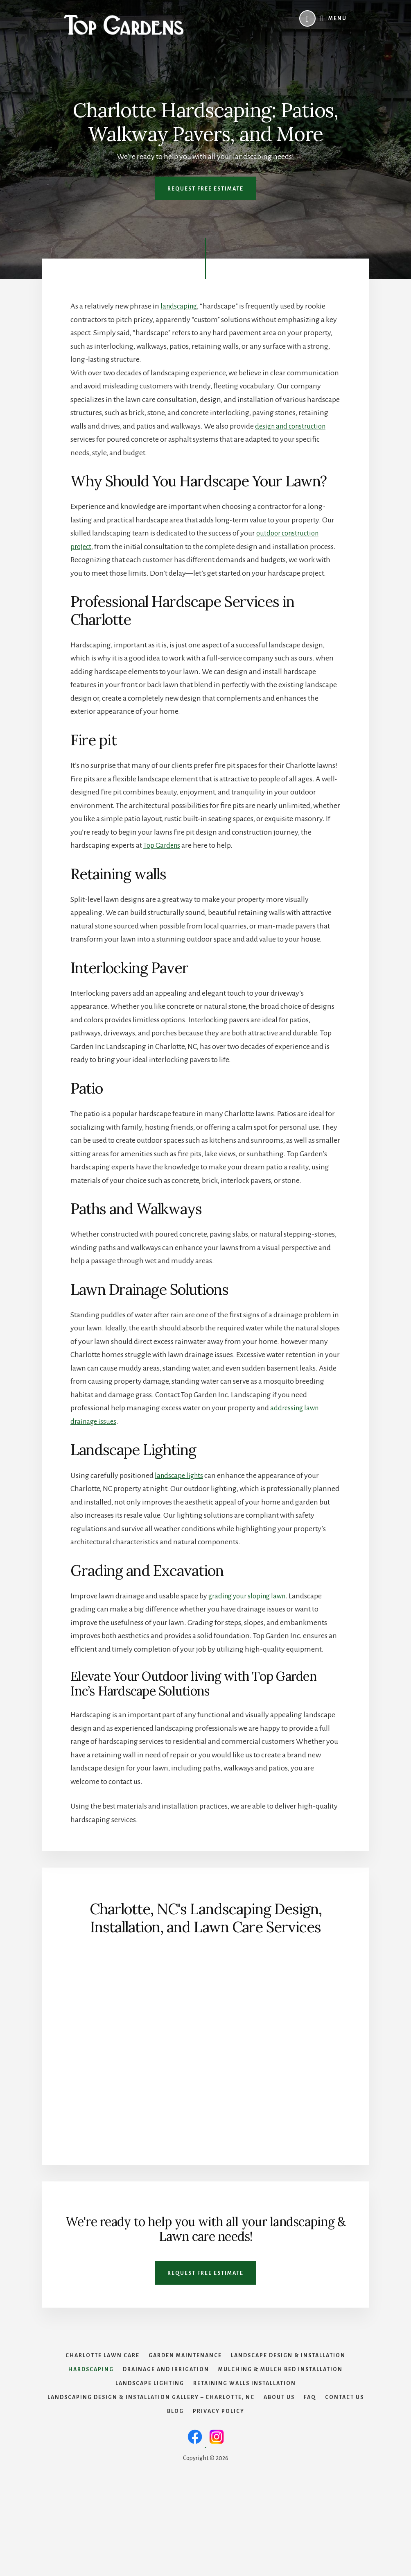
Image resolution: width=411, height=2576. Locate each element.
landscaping (179, 306)
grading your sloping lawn (249, 1596)
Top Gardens (162, 845)
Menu (337, 18)
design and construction (293, 426)
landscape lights (180, 1475)
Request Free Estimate (205, 189)
